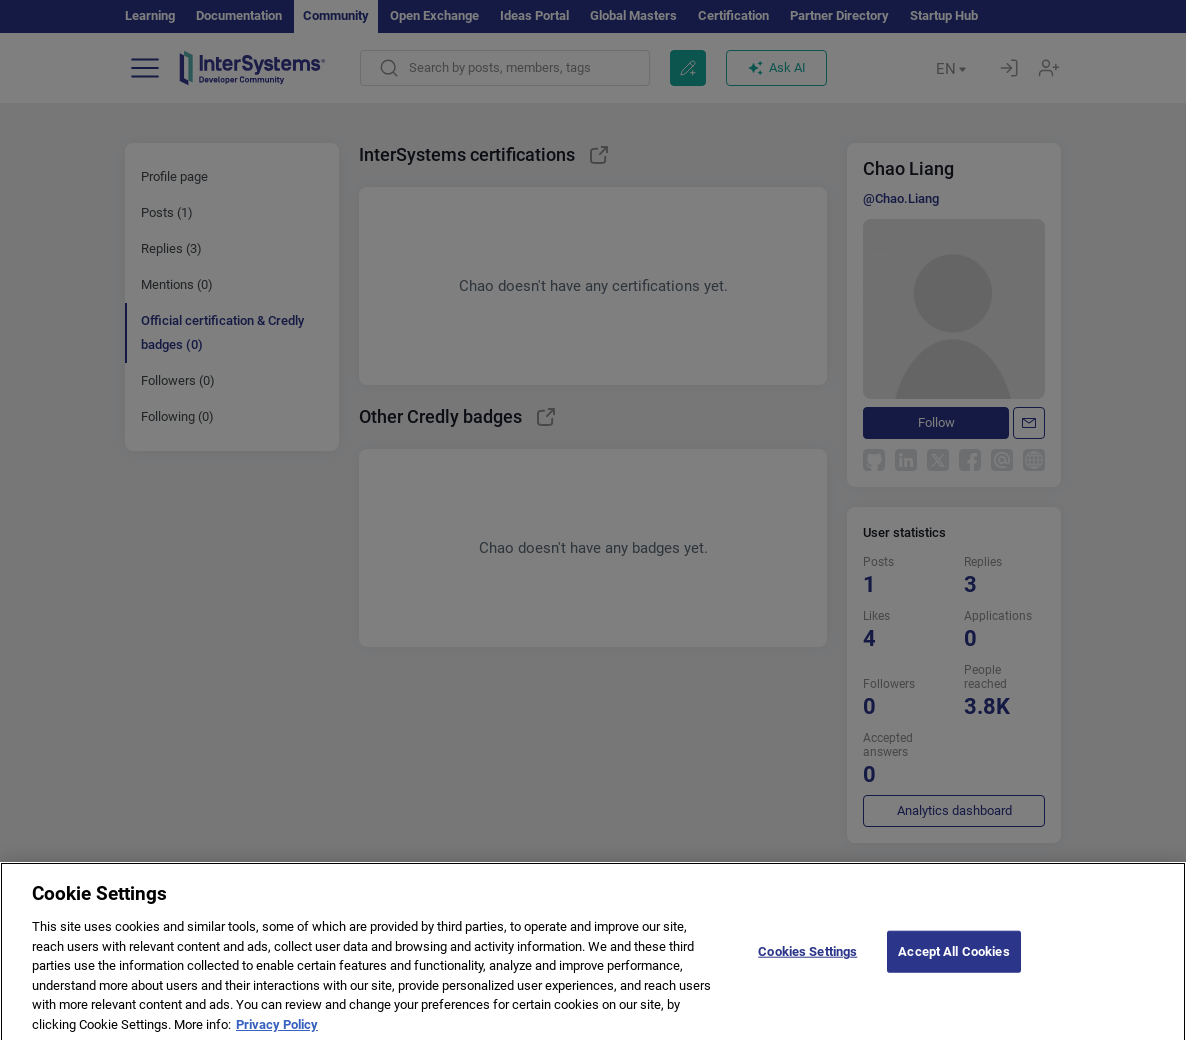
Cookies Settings (807, 964)
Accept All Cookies (953, 964)
